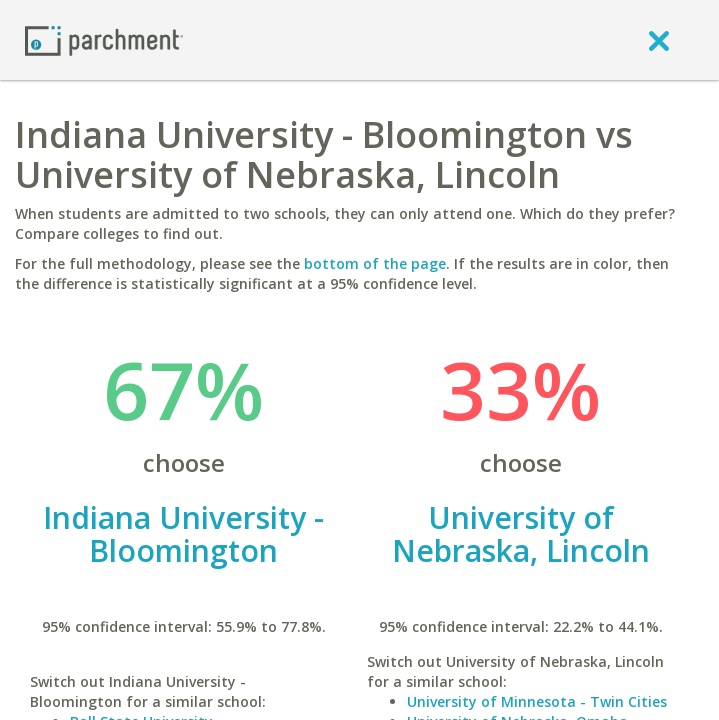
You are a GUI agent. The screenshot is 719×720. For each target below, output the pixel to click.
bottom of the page (375, 263)
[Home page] (104, 39)
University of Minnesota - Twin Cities (537, 701)
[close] (659, 40)
